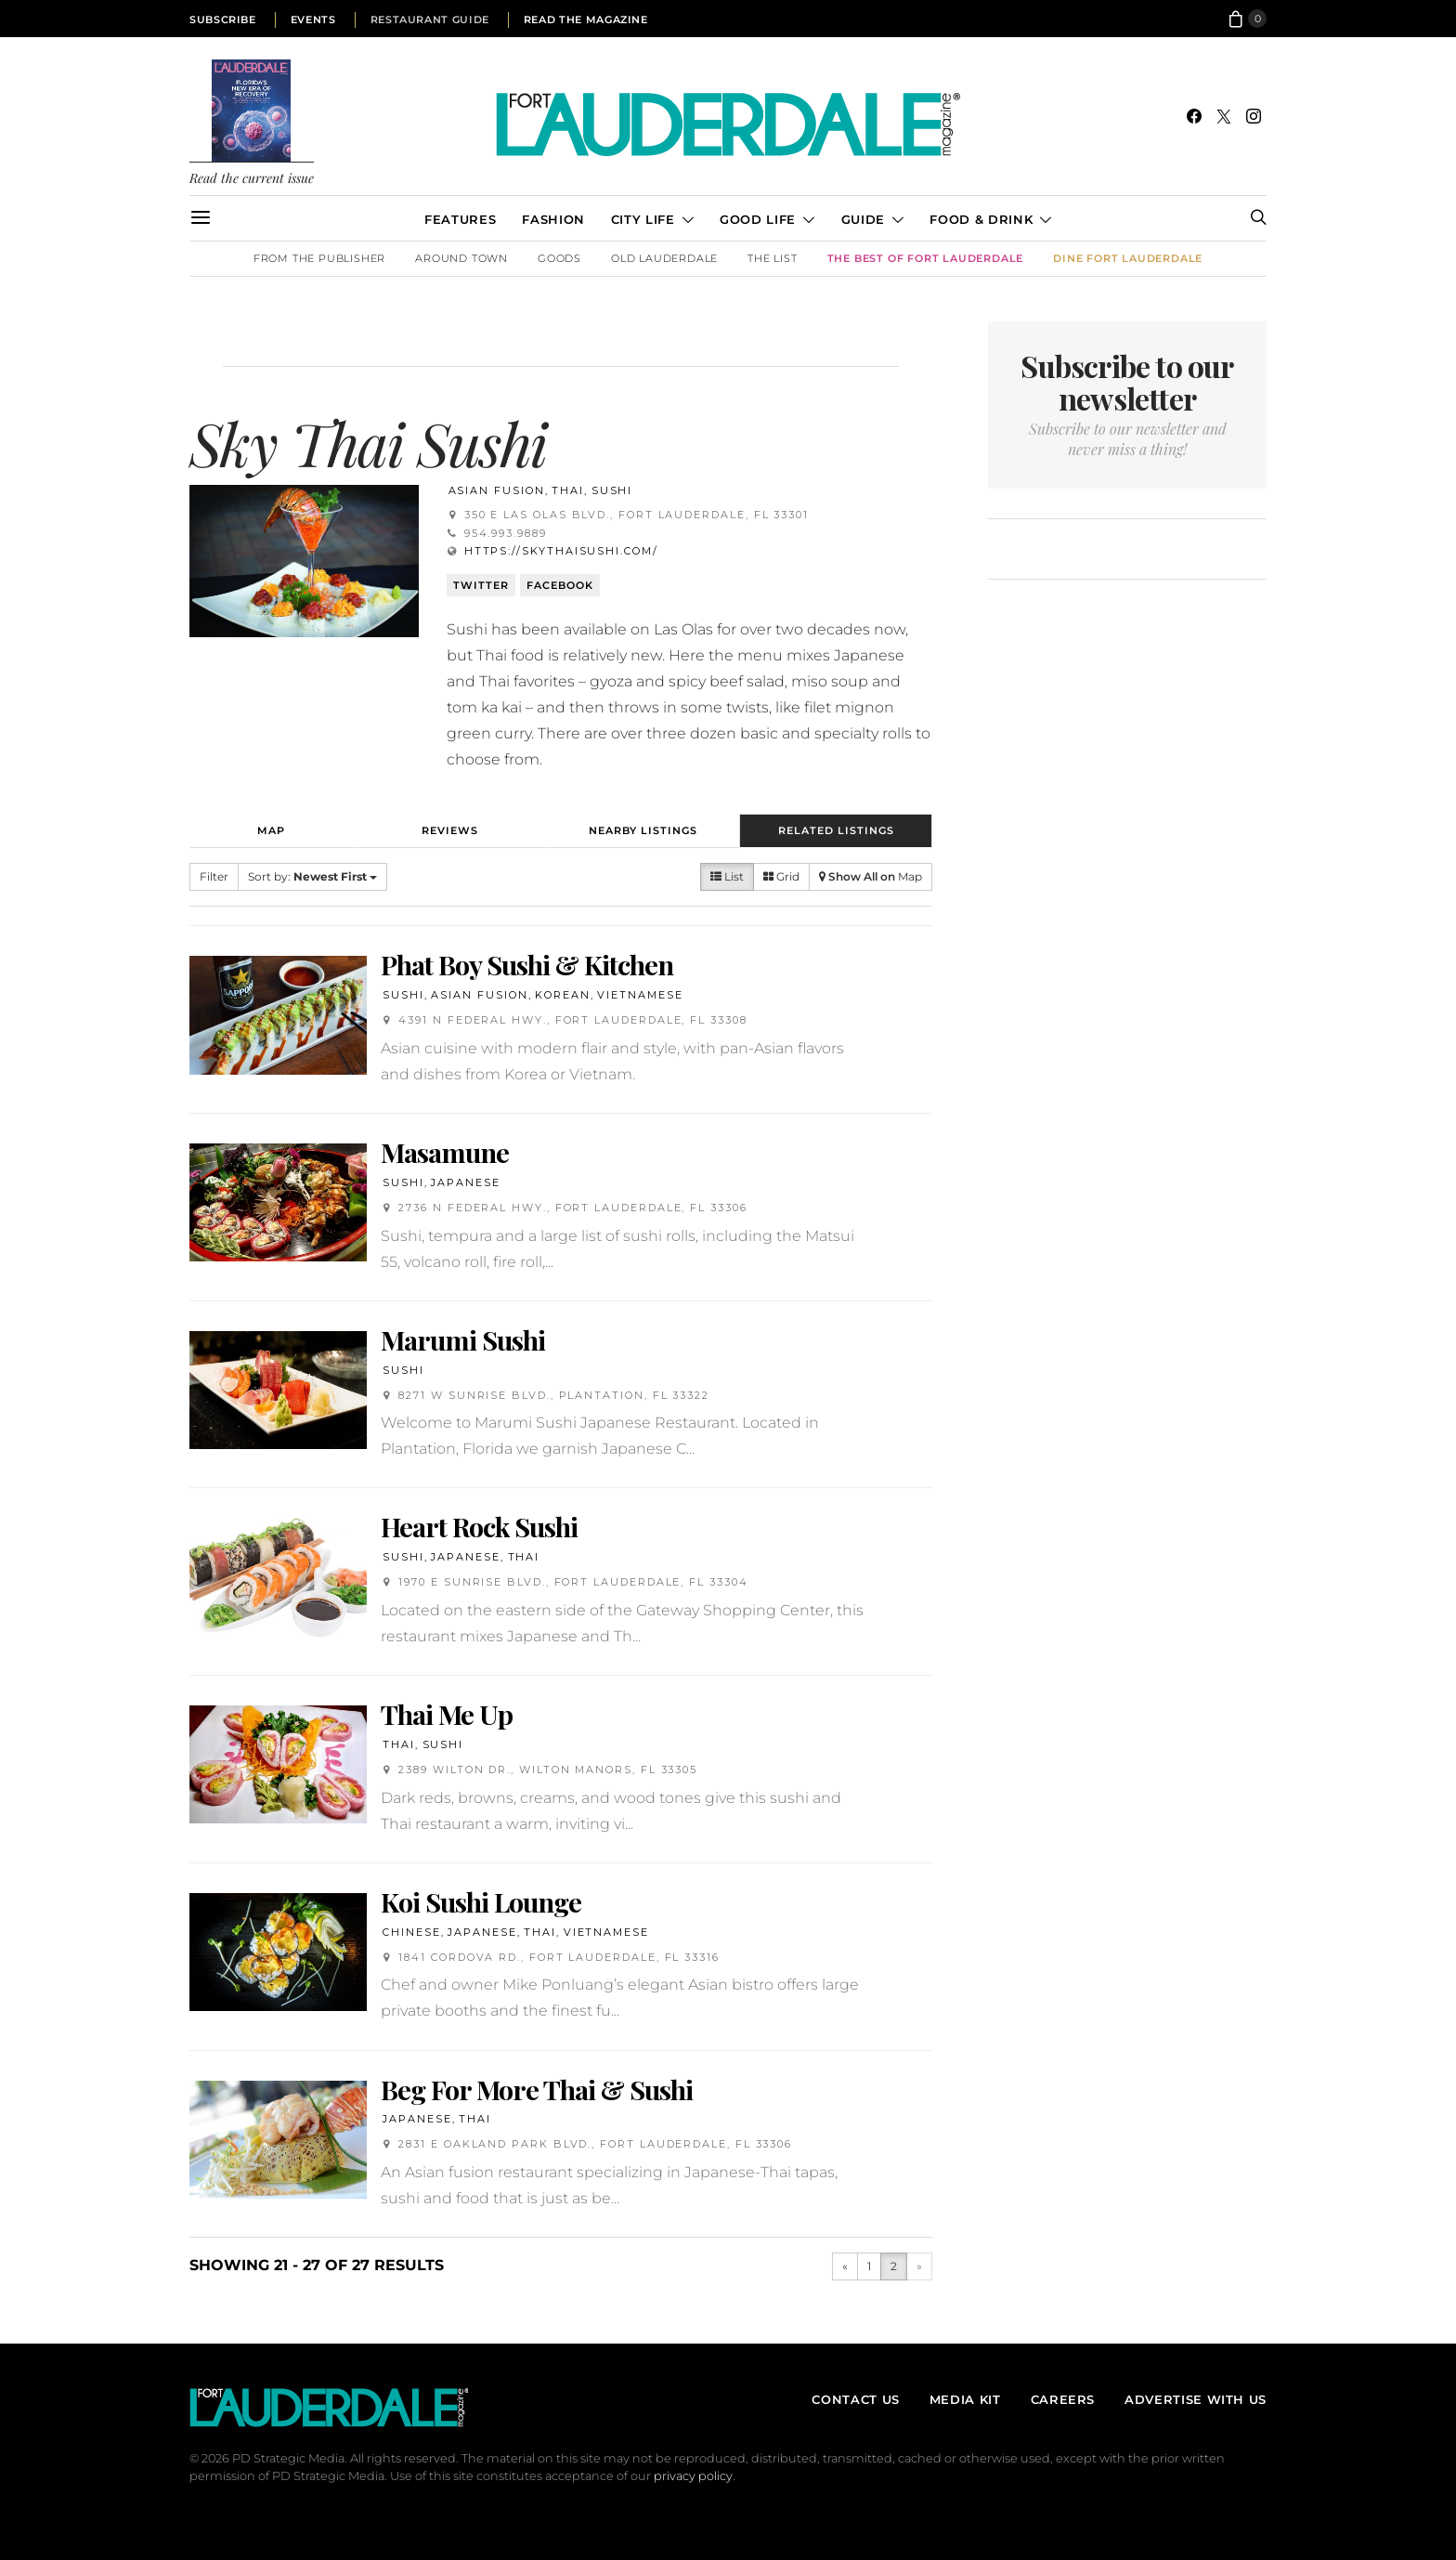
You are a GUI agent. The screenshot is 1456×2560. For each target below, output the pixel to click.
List (727, 876)
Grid (781, 876)
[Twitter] (1224, 116)
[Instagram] (1254, 116)
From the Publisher (319, 258)
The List (772, 258)
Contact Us (855, 2399)
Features (460, 219)
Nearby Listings (643, 830)
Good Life (758, 219)
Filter (214, 876)
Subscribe (222, 19)
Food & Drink (981, 219)
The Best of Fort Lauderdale (925, 258)
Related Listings (836, 830)
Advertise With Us (1195, 2399)
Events (313, 19)
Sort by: (312, 876)
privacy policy (693, 2476)
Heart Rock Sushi (479, 1526)
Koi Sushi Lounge (481, 1901)
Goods (559, 258)
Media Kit (965, 2399)
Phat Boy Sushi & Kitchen (527, 964)
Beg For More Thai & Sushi (537, 2089)
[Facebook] (1194, 116)
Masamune (445, 1151)
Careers (1063, 2399)
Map (271, 830)
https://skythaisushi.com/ (561, 550)
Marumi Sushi (463, 1339)
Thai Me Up (447, 1713)
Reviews (450, 830)
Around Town (461, 258)
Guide (863, 219)
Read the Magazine (586, 19)
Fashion (553, 219)
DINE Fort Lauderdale (1127, 258)
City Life (643, 219)
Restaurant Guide (429, 19)
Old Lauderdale (664, 258)
